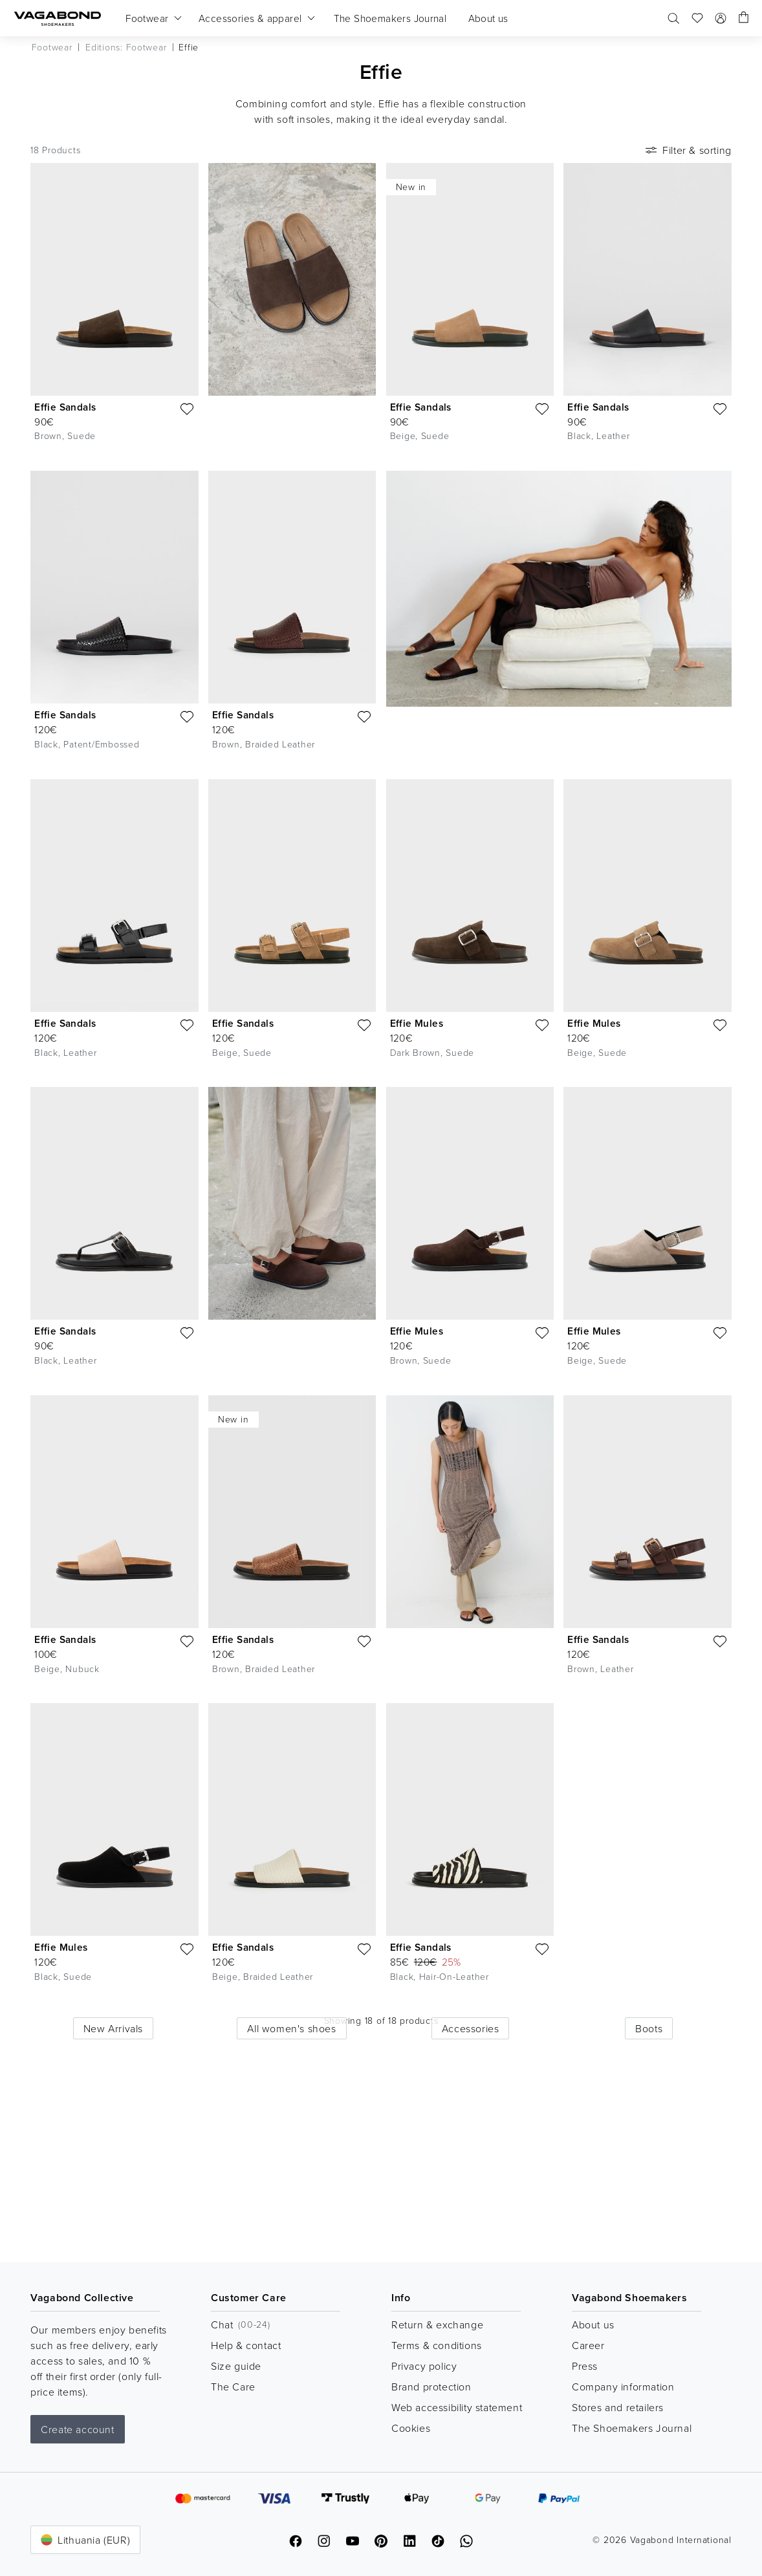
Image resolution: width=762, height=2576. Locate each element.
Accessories (470, 2194)
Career (588, 2345)
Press (585, 2366)
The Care (233, 2386)
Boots (648, 2194)
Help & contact (246, 2345)
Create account (77, 2429)
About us (593, 2324)
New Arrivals (113, 2194)
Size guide (236, 2366)
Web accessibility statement (456, 2407)
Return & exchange (437, 2324)
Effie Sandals (65, 407)
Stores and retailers (618, 2407)
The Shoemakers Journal (631, 2428)
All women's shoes (291, 2194)
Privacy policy (424, 2366)
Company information (623, 2386)
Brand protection (431, 2386)
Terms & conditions (436, 2345)
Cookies (410, 2428)
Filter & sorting (687, 150)
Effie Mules (416, 1023)
